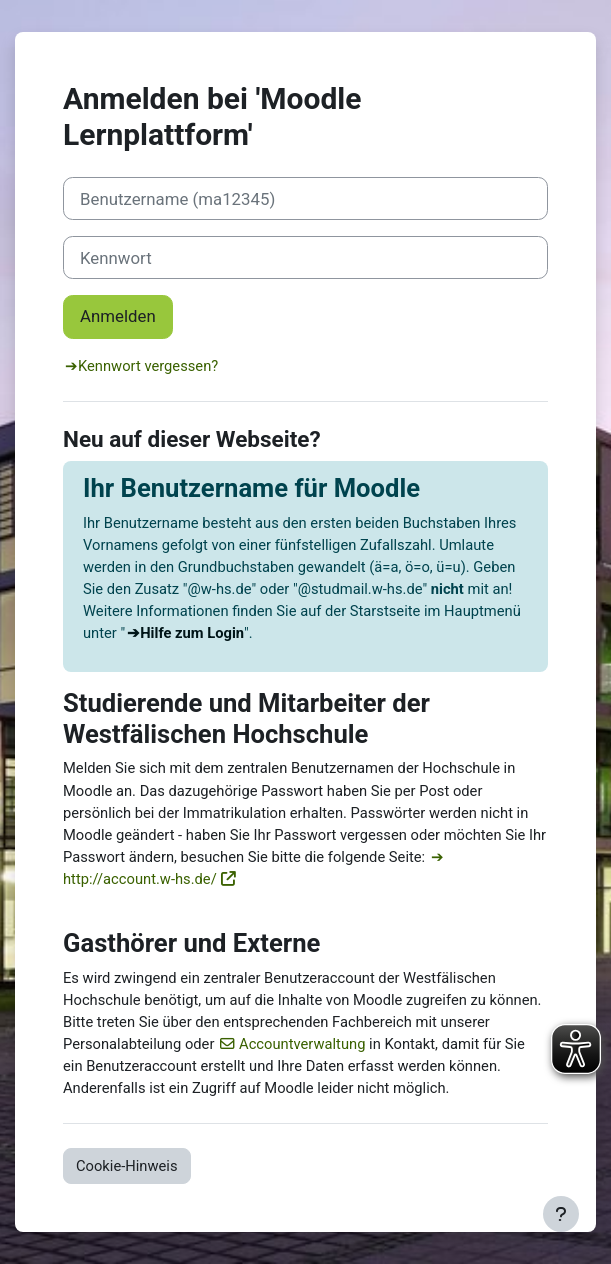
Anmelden (118, 316)
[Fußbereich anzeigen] (561, 1214)
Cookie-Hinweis (127, 1166)
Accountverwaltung (302, 1044)
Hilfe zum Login (192, 633)
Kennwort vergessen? (148, 366)
